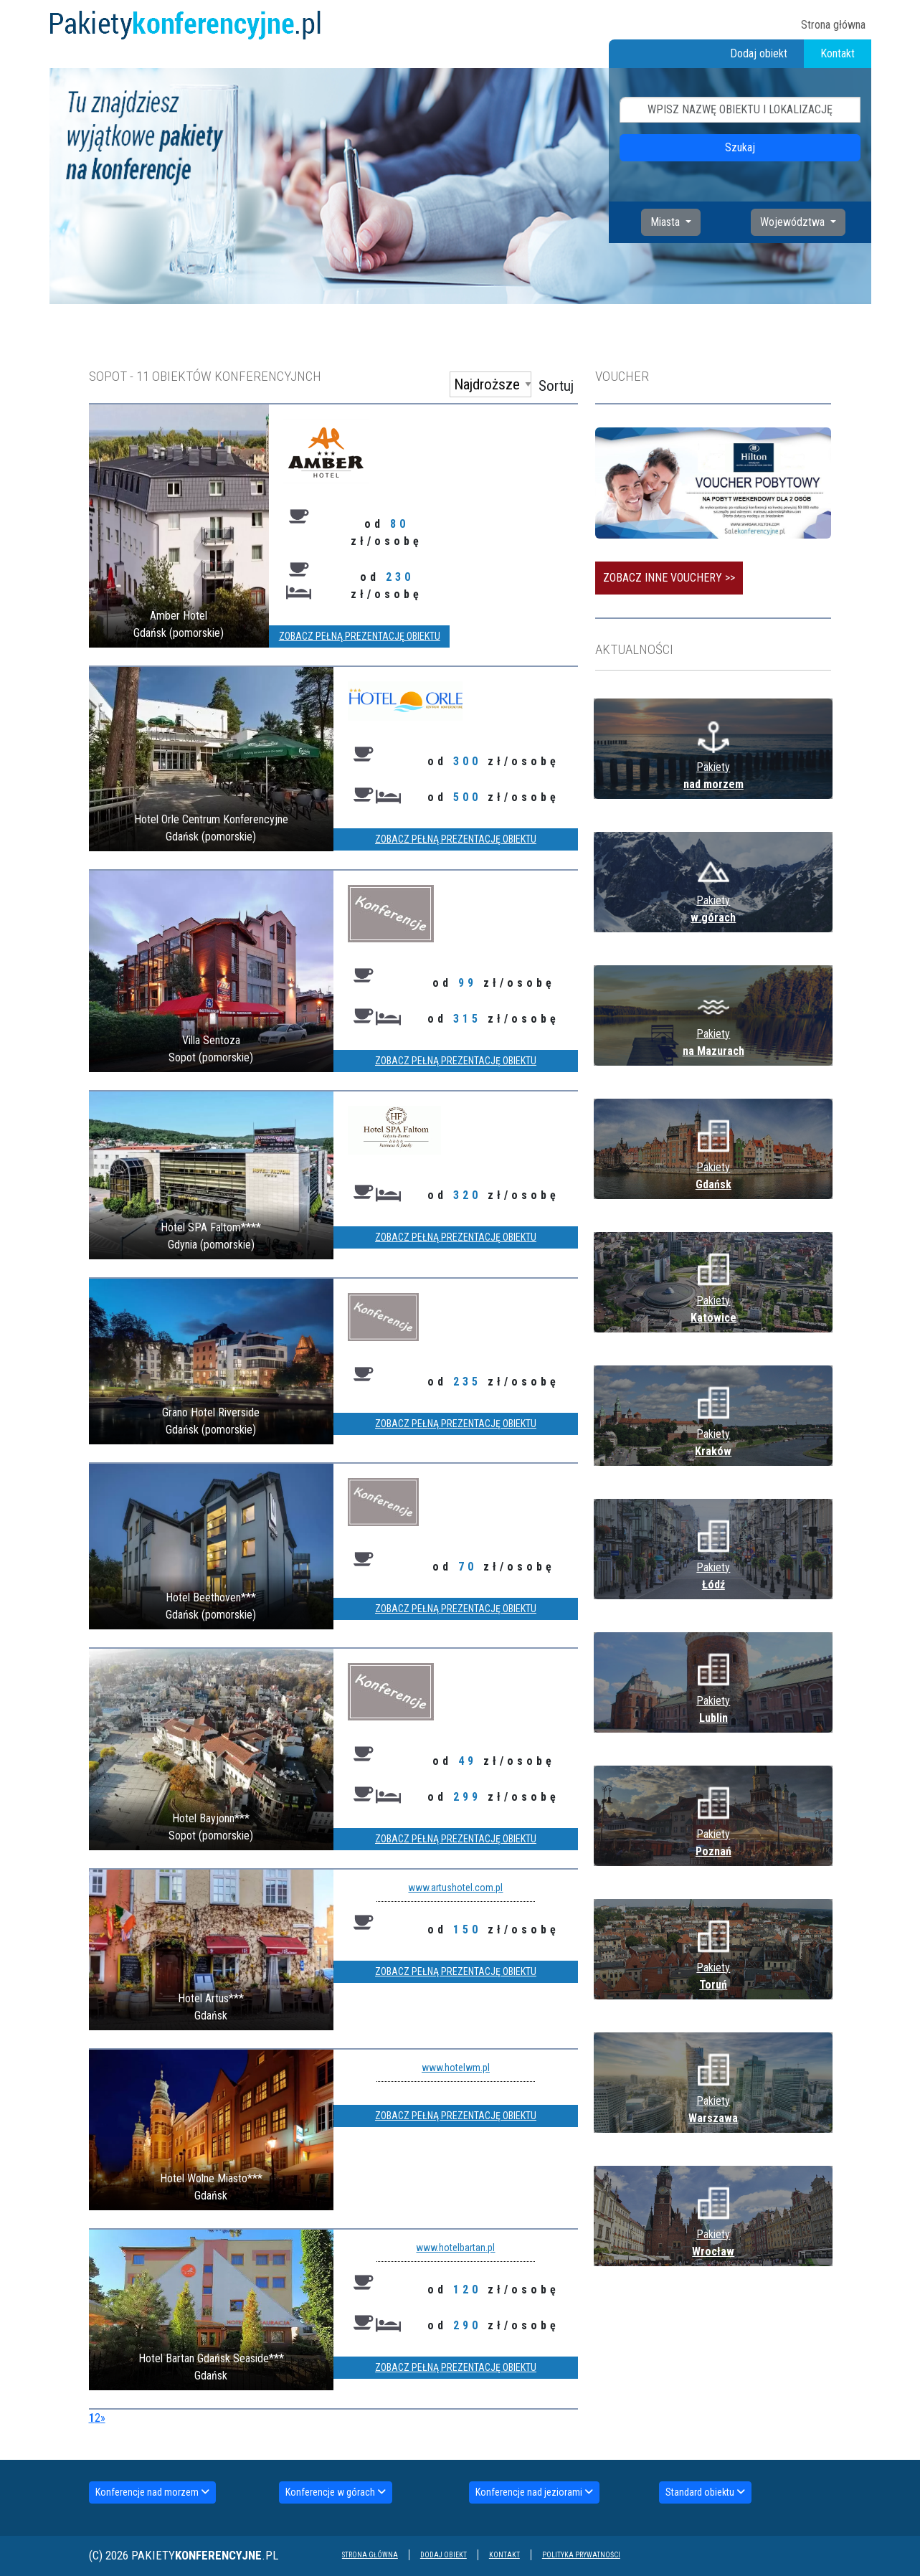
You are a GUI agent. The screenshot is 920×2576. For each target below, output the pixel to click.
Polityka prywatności (581, 2555)
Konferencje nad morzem (152, 2492)
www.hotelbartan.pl (455, 2247)
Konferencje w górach (335, 2492)
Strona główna (833, 25)
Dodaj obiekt (758, 53)
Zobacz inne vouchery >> (669, 577)
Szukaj (740, 147)
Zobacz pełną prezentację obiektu (359, 636)
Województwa (793, 222)
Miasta (666, 222)
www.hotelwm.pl (456, 2067)
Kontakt (837, 53)
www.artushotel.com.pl (455, 1887)
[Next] (102, 2418)
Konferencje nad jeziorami (534, 2492)
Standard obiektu (705, 2492)
